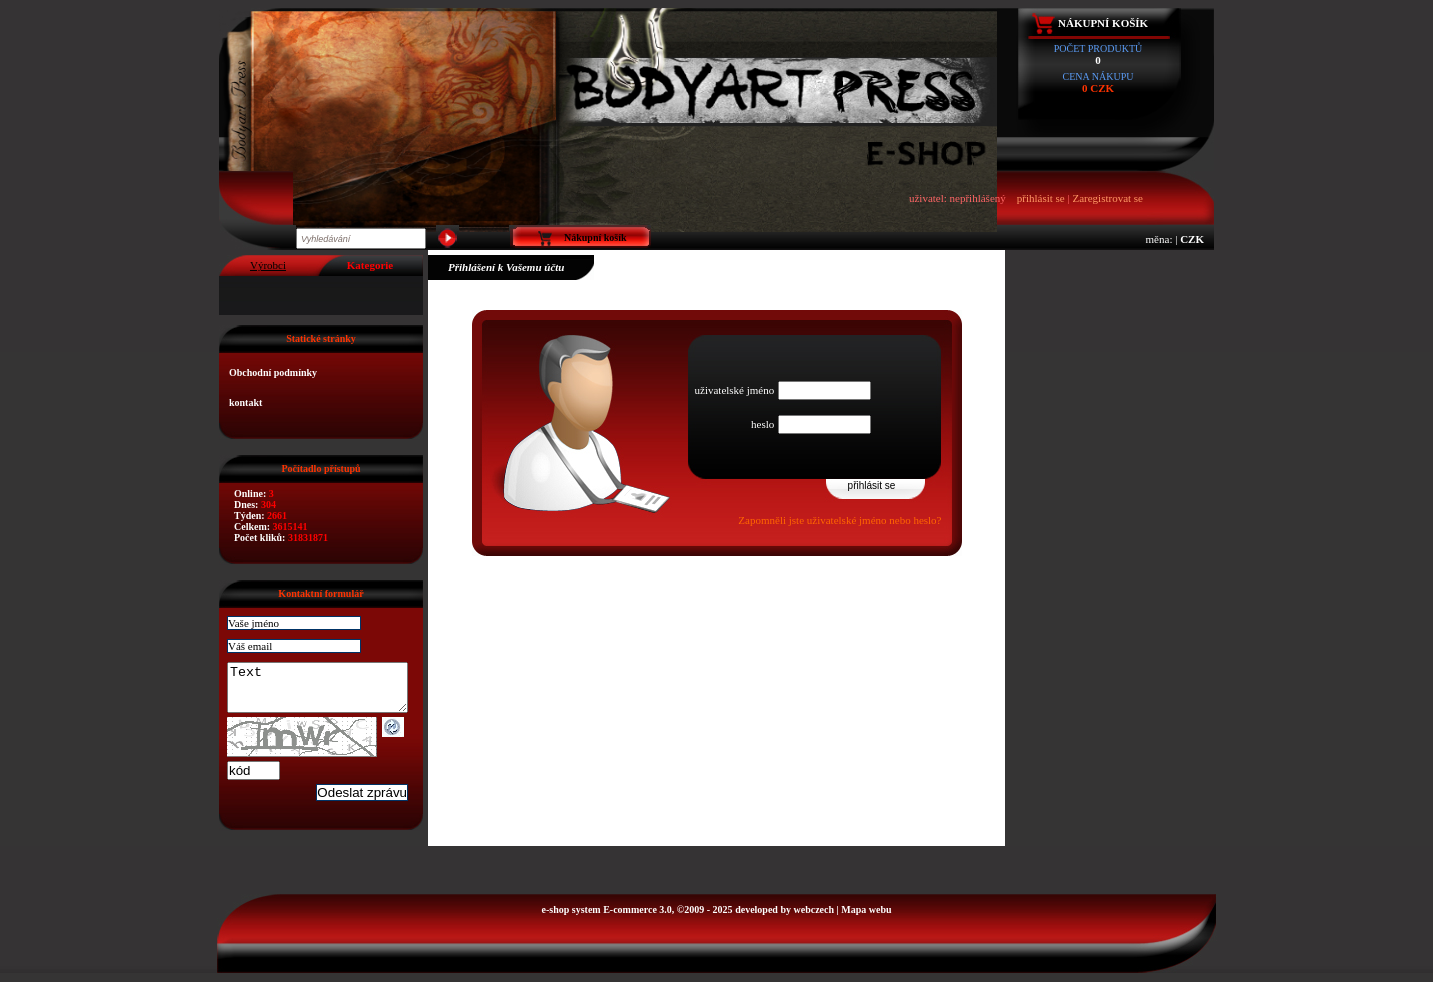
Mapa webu (866, 918)
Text (327, 692)
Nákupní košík (1103, 23)
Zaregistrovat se (1107, 198)
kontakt (245, 402)
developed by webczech (784, 918)
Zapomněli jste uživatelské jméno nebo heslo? (839, 520)
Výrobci (268, 265)
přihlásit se (1041, 198)
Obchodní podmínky (273, 372)
